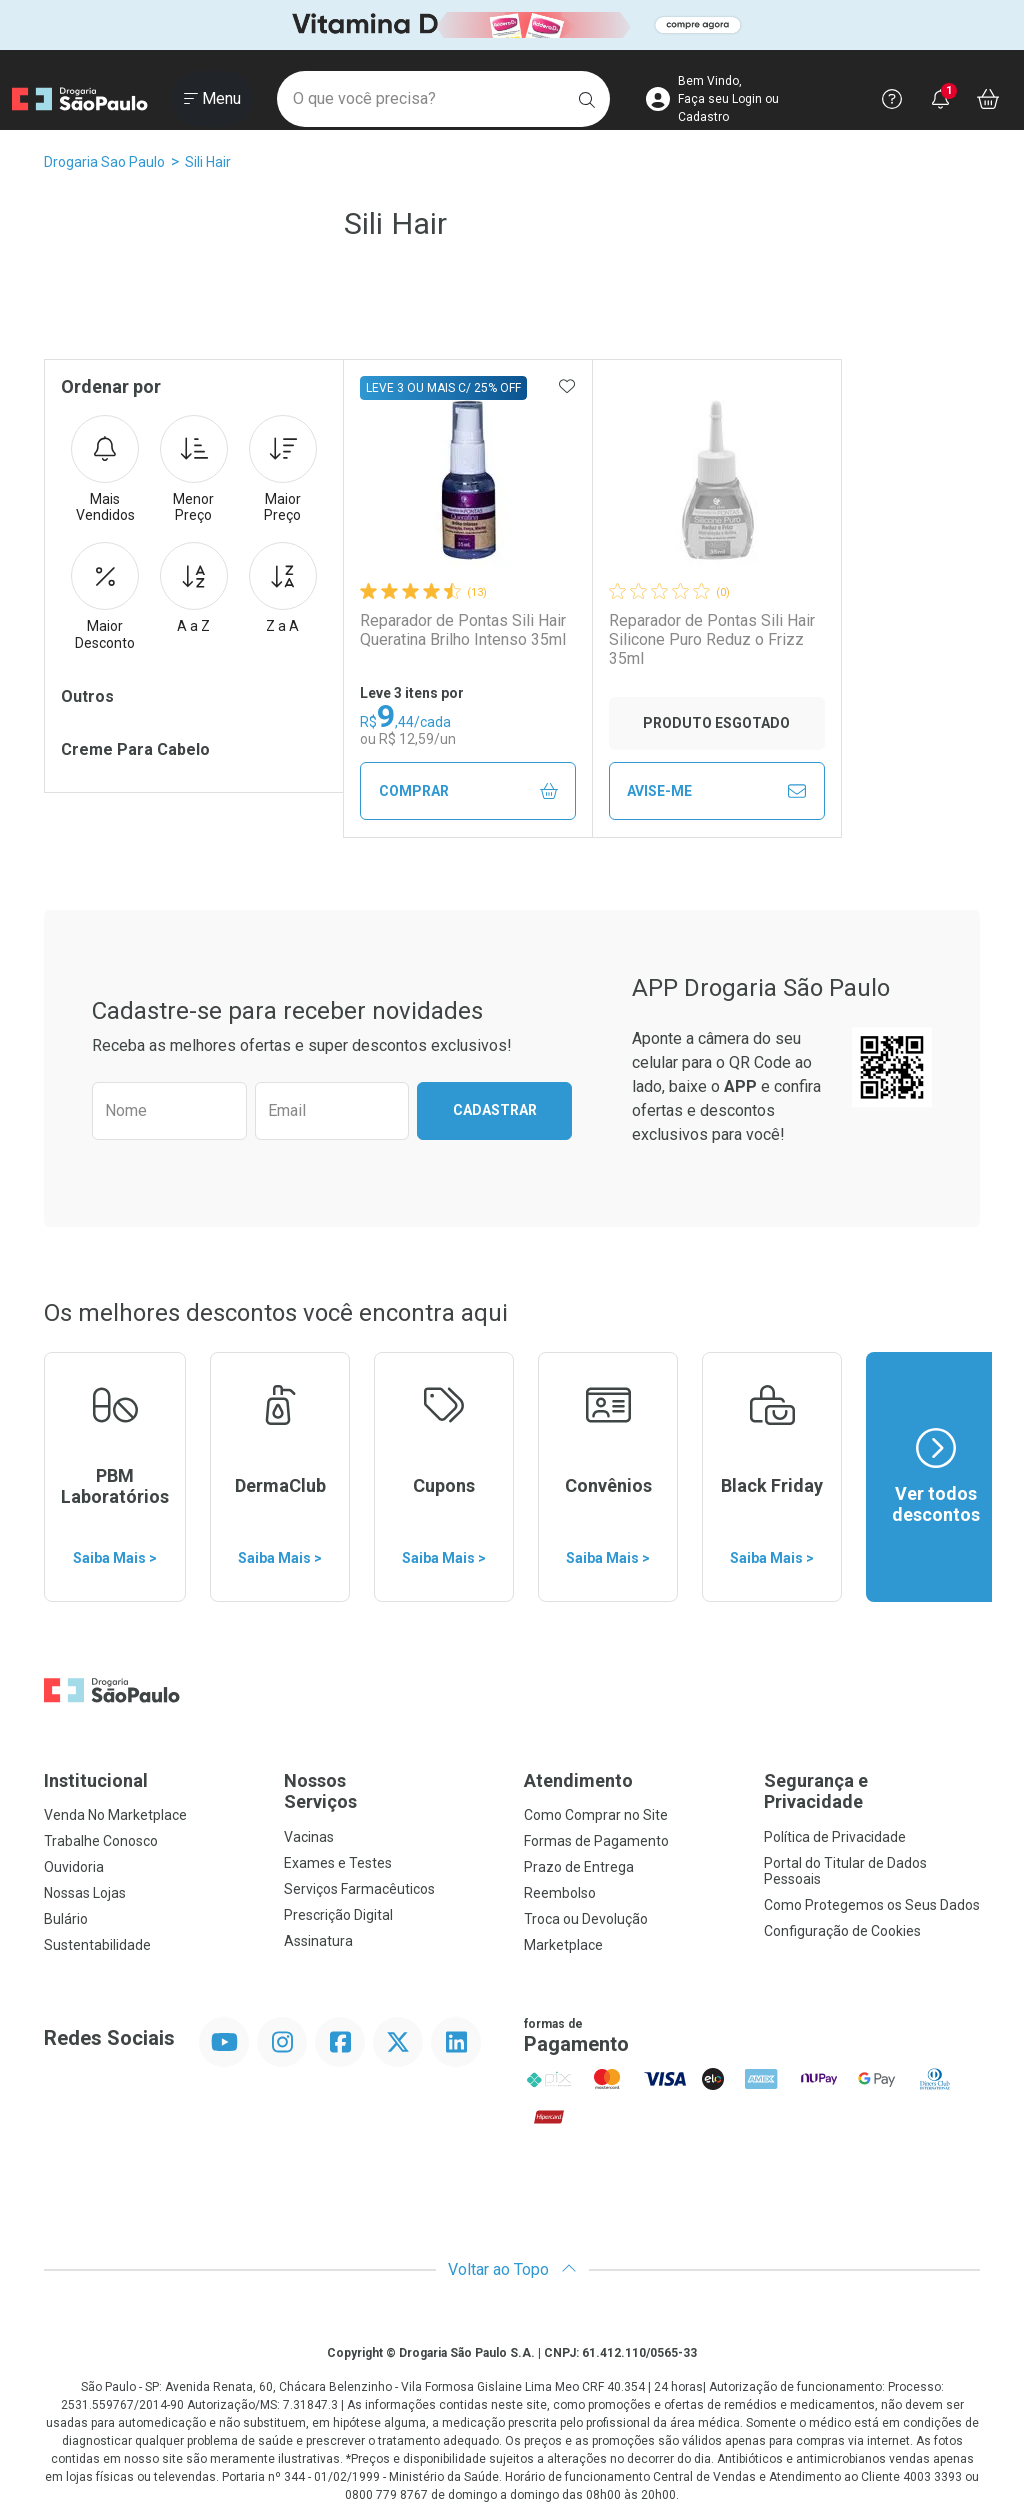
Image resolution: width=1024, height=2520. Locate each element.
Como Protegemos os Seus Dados (872, 1905)
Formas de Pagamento (596, 1841)
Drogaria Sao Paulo (104, 162)
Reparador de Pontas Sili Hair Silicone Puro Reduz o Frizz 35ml (712, 639)
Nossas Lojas (85, 1893)
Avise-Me (716, 791)
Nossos (392, 1791)
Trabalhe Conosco (101, 1841)
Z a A (283, 588)
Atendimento (578, 1780)
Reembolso (560, 1893)
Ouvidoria (74, 1867)
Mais (105, 470)
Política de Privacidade (835, 1837)
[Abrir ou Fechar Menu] (212, 99)
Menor (194, 470)
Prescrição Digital (338, 1915)
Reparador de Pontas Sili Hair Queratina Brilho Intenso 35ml (463, 630)
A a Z (194, 588)
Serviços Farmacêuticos (359, 1889)
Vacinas (309, 1837)
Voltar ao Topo (512, 2269)
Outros (87, 696)
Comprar (468, 791)
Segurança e (872, 1791)
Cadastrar (495, 1110)
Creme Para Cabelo (135, 749)
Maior (283, 470)
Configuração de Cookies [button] (842, 1931)
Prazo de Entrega (579, 1867)
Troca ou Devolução (586, 1919)
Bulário (66, 1919)
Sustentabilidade (97, 1945)
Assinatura (318, 1941)
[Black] (512, 25)
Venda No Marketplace (115, 1815)
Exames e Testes (338, 1863)
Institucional (96, 1780)
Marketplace (563, 1945)
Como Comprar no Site (596, 1815)
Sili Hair (208, 162)
